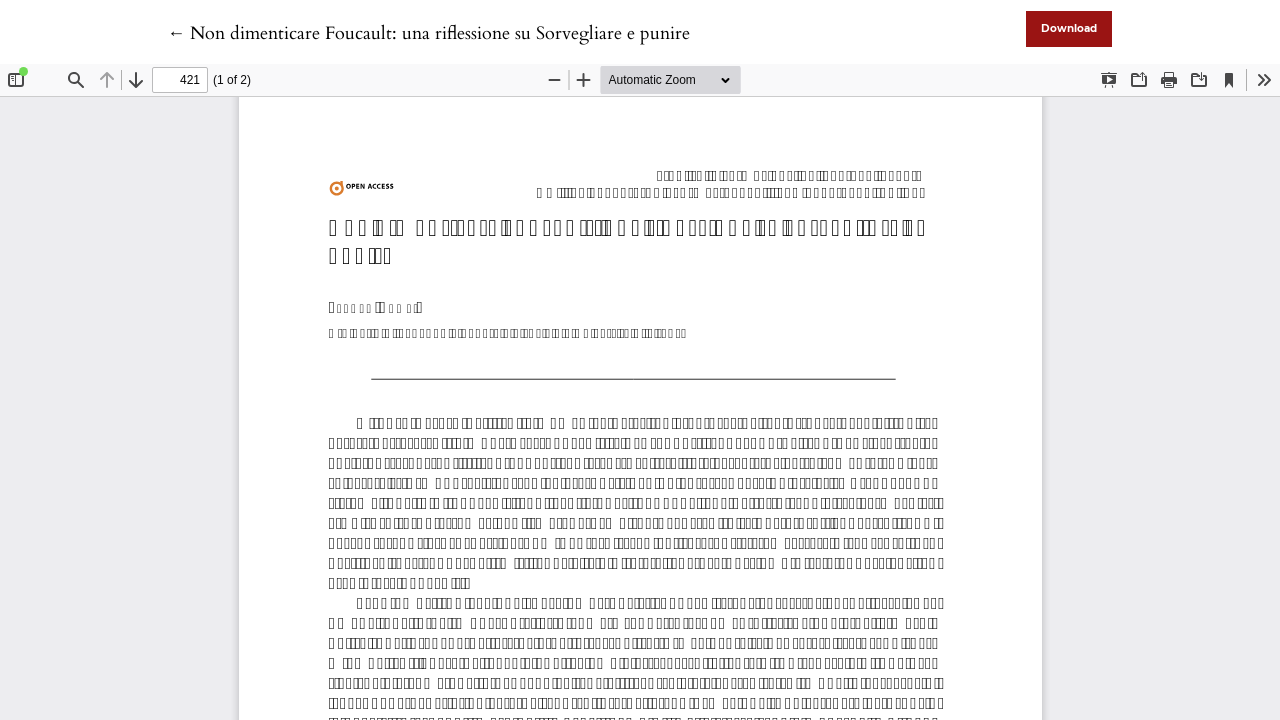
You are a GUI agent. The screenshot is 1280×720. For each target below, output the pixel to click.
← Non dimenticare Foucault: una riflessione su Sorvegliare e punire (428, 33)
